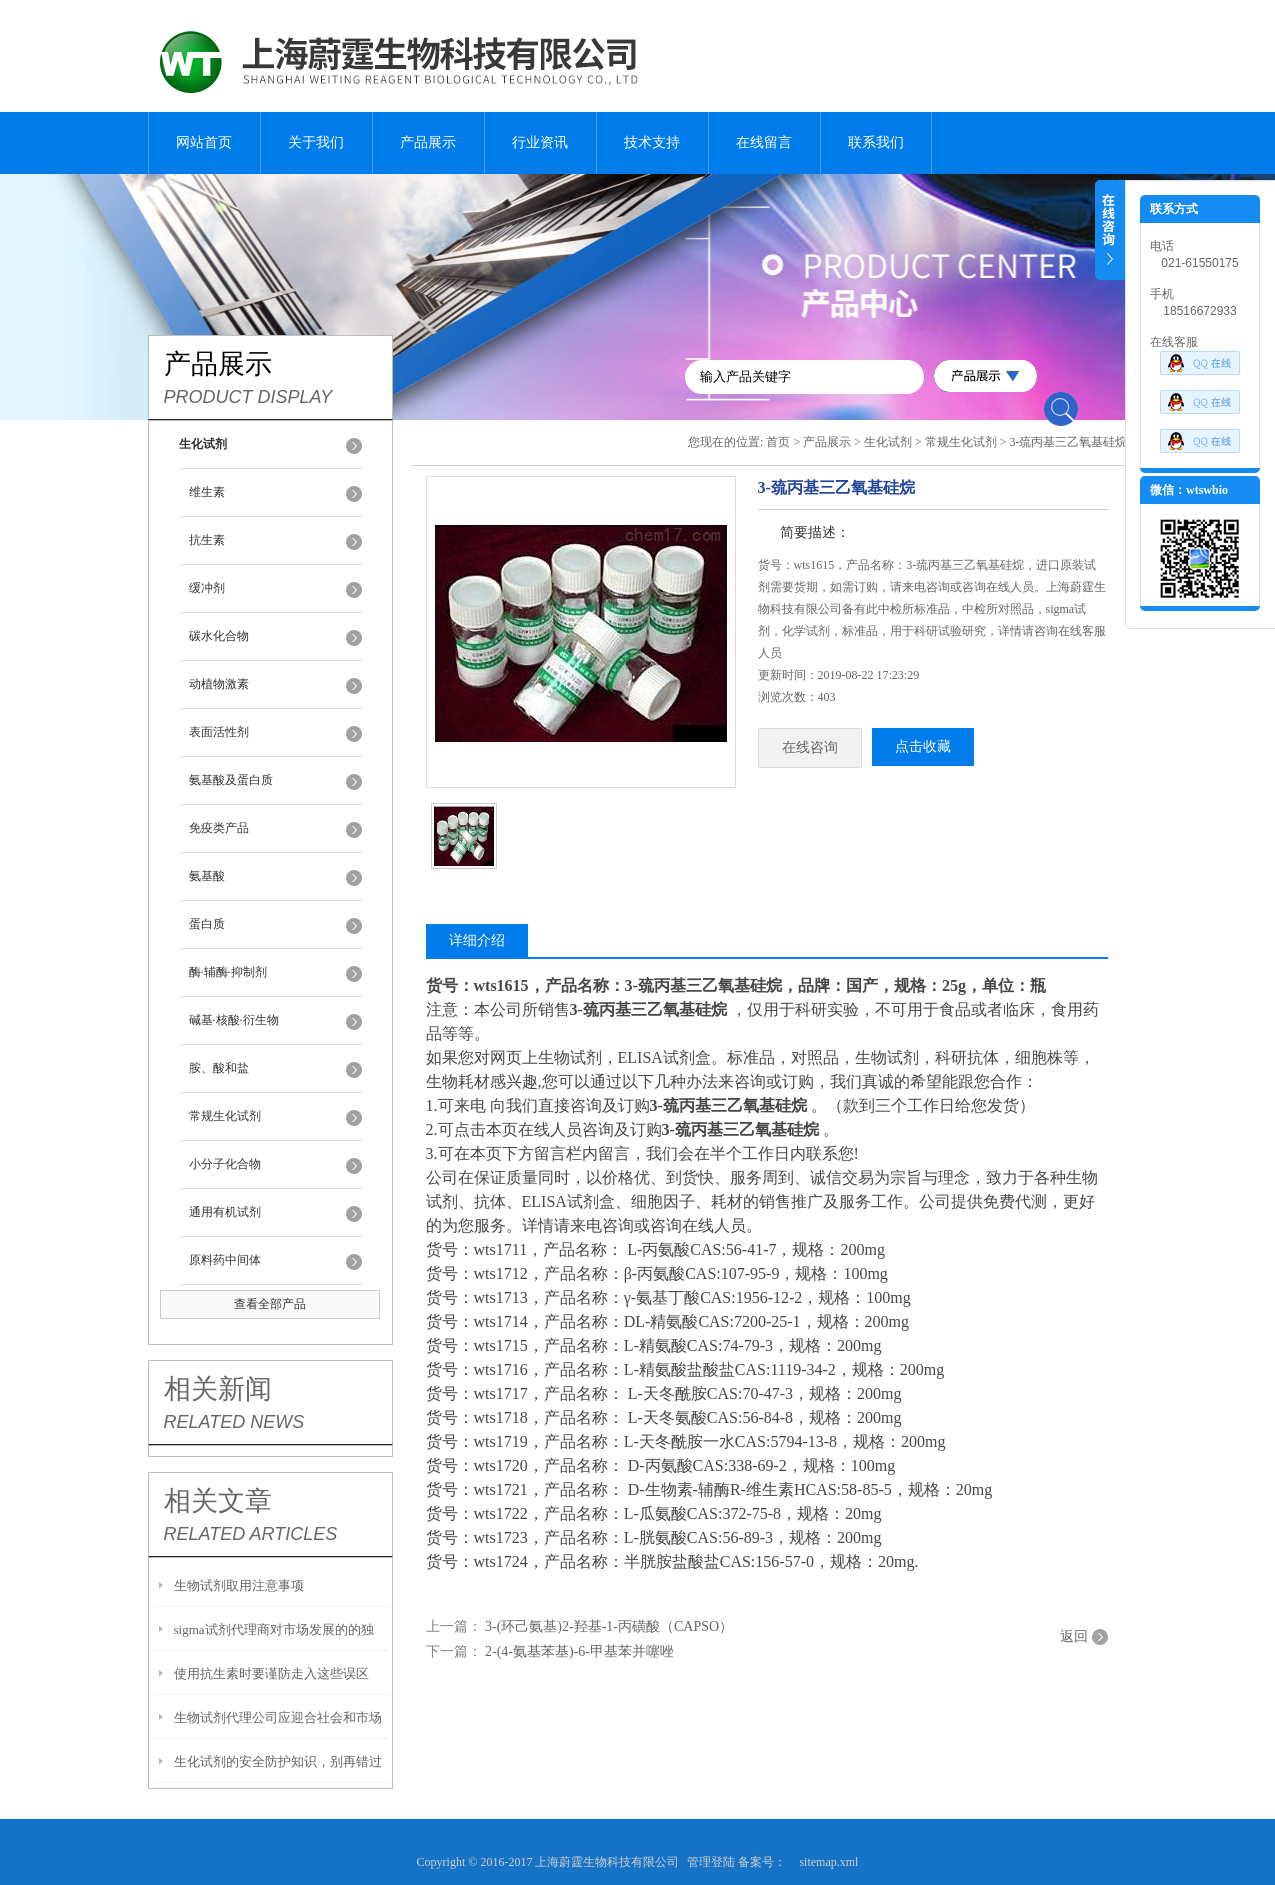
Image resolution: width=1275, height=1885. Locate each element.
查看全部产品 (270, 1304)
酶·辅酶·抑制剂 (228, 972)
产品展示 (428, 142)
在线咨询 (810, 747)
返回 (1074, 1636)
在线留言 (764, 142)
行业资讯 (540, 142)
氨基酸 (207, 876)
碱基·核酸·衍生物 (234, 1020)
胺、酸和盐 (219, 1068)
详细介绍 (477, 940)
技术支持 (652, 142)
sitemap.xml (828, 1862)
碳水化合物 (219, 636)
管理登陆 (711, 1862)
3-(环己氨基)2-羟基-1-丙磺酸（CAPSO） (609, 1626)
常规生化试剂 (225, 1116)
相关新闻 (218, 1389)
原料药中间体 (225, 1260)
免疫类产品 (219, 828)
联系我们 (876, 142)
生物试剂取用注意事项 (239, 1585)
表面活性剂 (219, 732)
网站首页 (204, 142)
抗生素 (207, 540)
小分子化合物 (225, 1164)
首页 (778, 442)
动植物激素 (219, 684)
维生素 (207, 492)
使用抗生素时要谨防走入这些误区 (271, 1673)
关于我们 (316, 142)
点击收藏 (923, 746)
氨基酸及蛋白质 (231, 780)
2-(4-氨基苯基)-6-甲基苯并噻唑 (579, 1651)
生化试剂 (888, 442)
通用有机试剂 (225, 1212)
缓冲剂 (207, 588)
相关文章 (218, 1501)
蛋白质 (207, 924)
